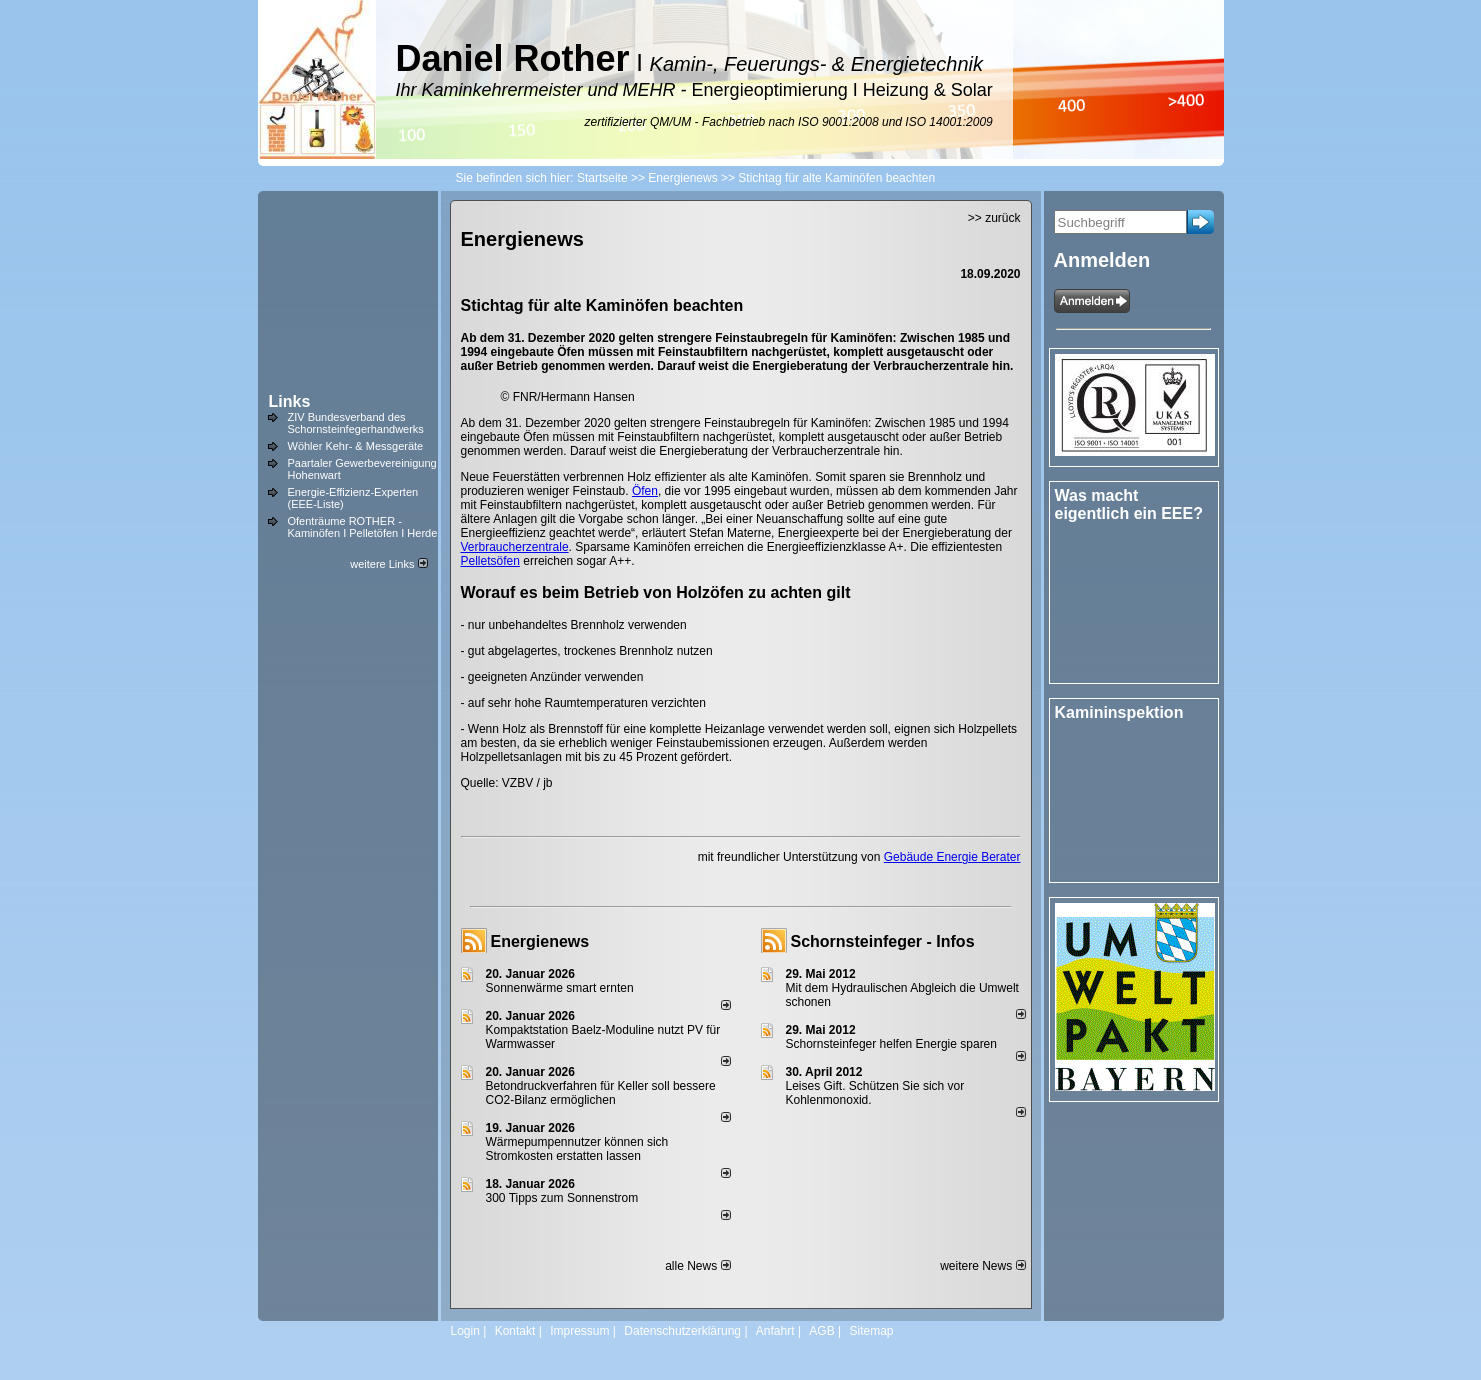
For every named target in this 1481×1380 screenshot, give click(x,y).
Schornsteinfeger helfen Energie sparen (891, 1044)
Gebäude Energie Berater (952, 857)
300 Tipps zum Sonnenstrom (562, 1198)
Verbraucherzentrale (515, 547)
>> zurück (994, 218)
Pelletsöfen (490, 561)
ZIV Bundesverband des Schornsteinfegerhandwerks (356, 423)
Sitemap (871, 1331)
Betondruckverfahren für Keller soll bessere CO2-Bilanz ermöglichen (601, 1093)
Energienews (540, 941)
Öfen (645, 491)
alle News (697, 1266)
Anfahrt (775, 1331)
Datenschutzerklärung (682, 1331)
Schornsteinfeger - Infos (883, 941)
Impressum (579, 1331)
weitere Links (388, 564)
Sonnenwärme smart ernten (560, 988)
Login (465, 1331)
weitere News (982, 1266)
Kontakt (515, 1331)
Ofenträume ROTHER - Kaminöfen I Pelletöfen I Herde (363, 527)
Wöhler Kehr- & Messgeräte (356, 446)
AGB (821, 1331)
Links (290, 401)
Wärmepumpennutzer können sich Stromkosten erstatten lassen (577, 1149)
